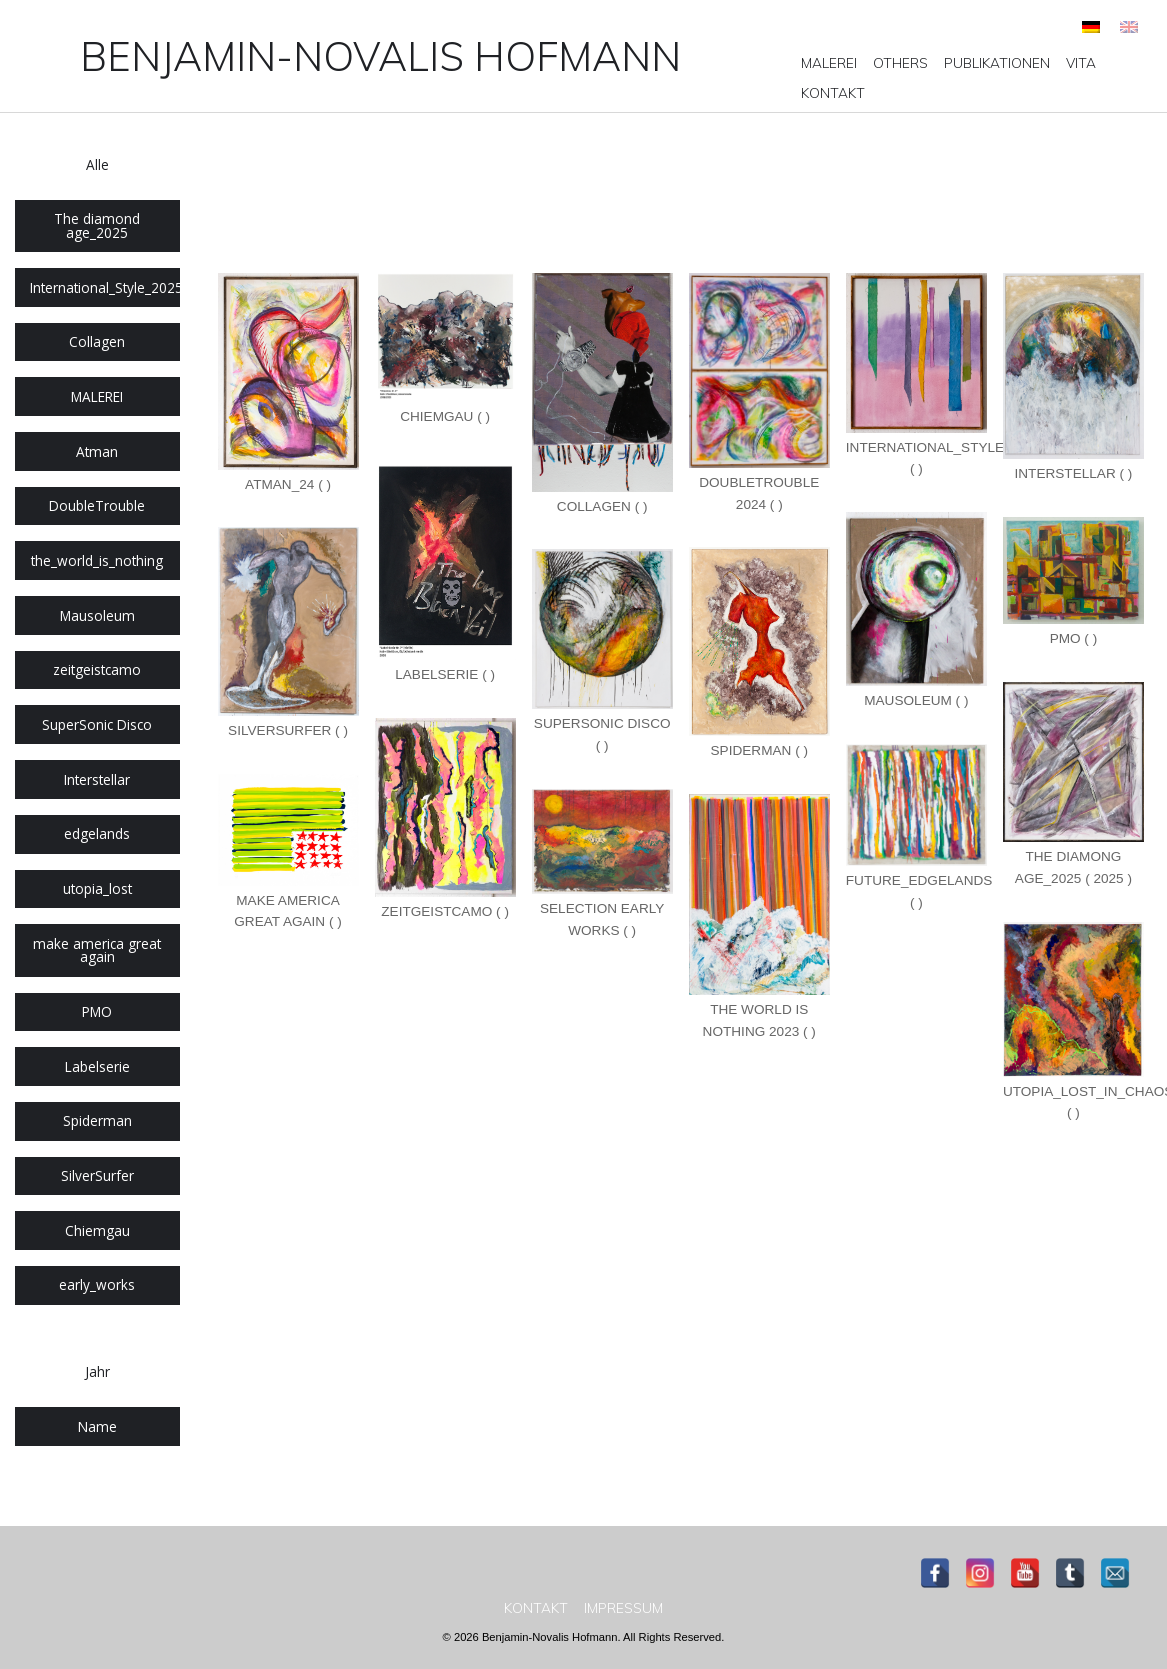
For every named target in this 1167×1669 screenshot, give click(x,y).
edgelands (97, 833)
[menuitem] (829, 63)
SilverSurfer (97, 1175)
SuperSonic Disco (97, 724)
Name (97, 1426)
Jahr (97, 1371)
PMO (97, 1011)
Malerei (829, 63)
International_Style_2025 (105, 287)
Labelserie (97, 1066)
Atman (97, 451)
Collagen (97, 341)
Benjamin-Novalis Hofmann (380, 56)
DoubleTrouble (97, 505)
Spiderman (97, 1120)
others (900, 63)
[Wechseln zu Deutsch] (1091, 26)
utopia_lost (97, 888)
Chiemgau (97, 1230)
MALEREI (97, 396)
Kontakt (833, 93)
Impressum (623, 1608)
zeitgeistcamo (97, 669)
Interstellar (97, 779)
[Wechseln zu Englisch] (1129, 26)
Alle (97, 164)
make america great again (97, 950)
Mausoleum (97, 615)
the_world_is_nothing (97, 560)
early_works (97, 1284)
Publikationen (997, 63)
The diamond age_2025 (97, 225)
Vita (1081, 63)
